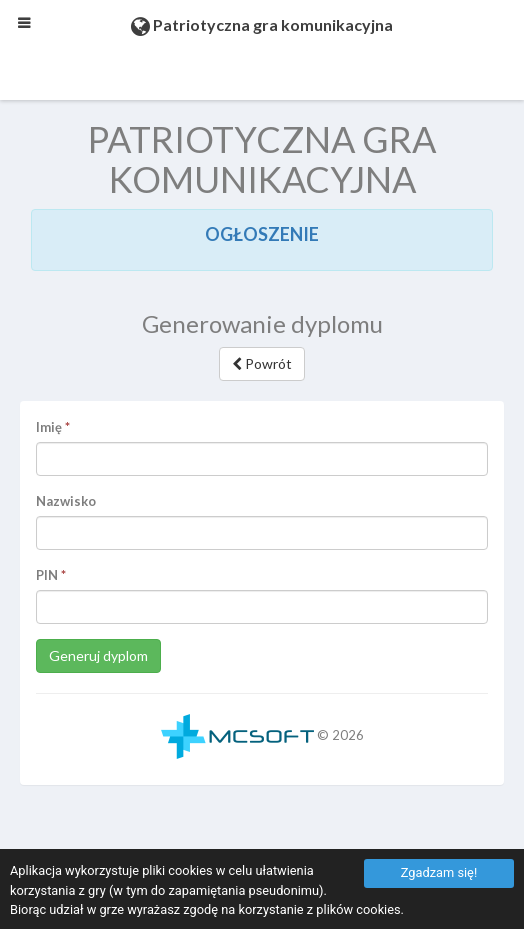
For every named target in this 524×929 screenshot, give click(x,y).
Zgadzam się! (439, 872)
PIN (47, 575)
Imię (49, 427)
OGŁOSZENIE (262, 234)
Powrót (262, 363)
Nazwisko (66, 501)
